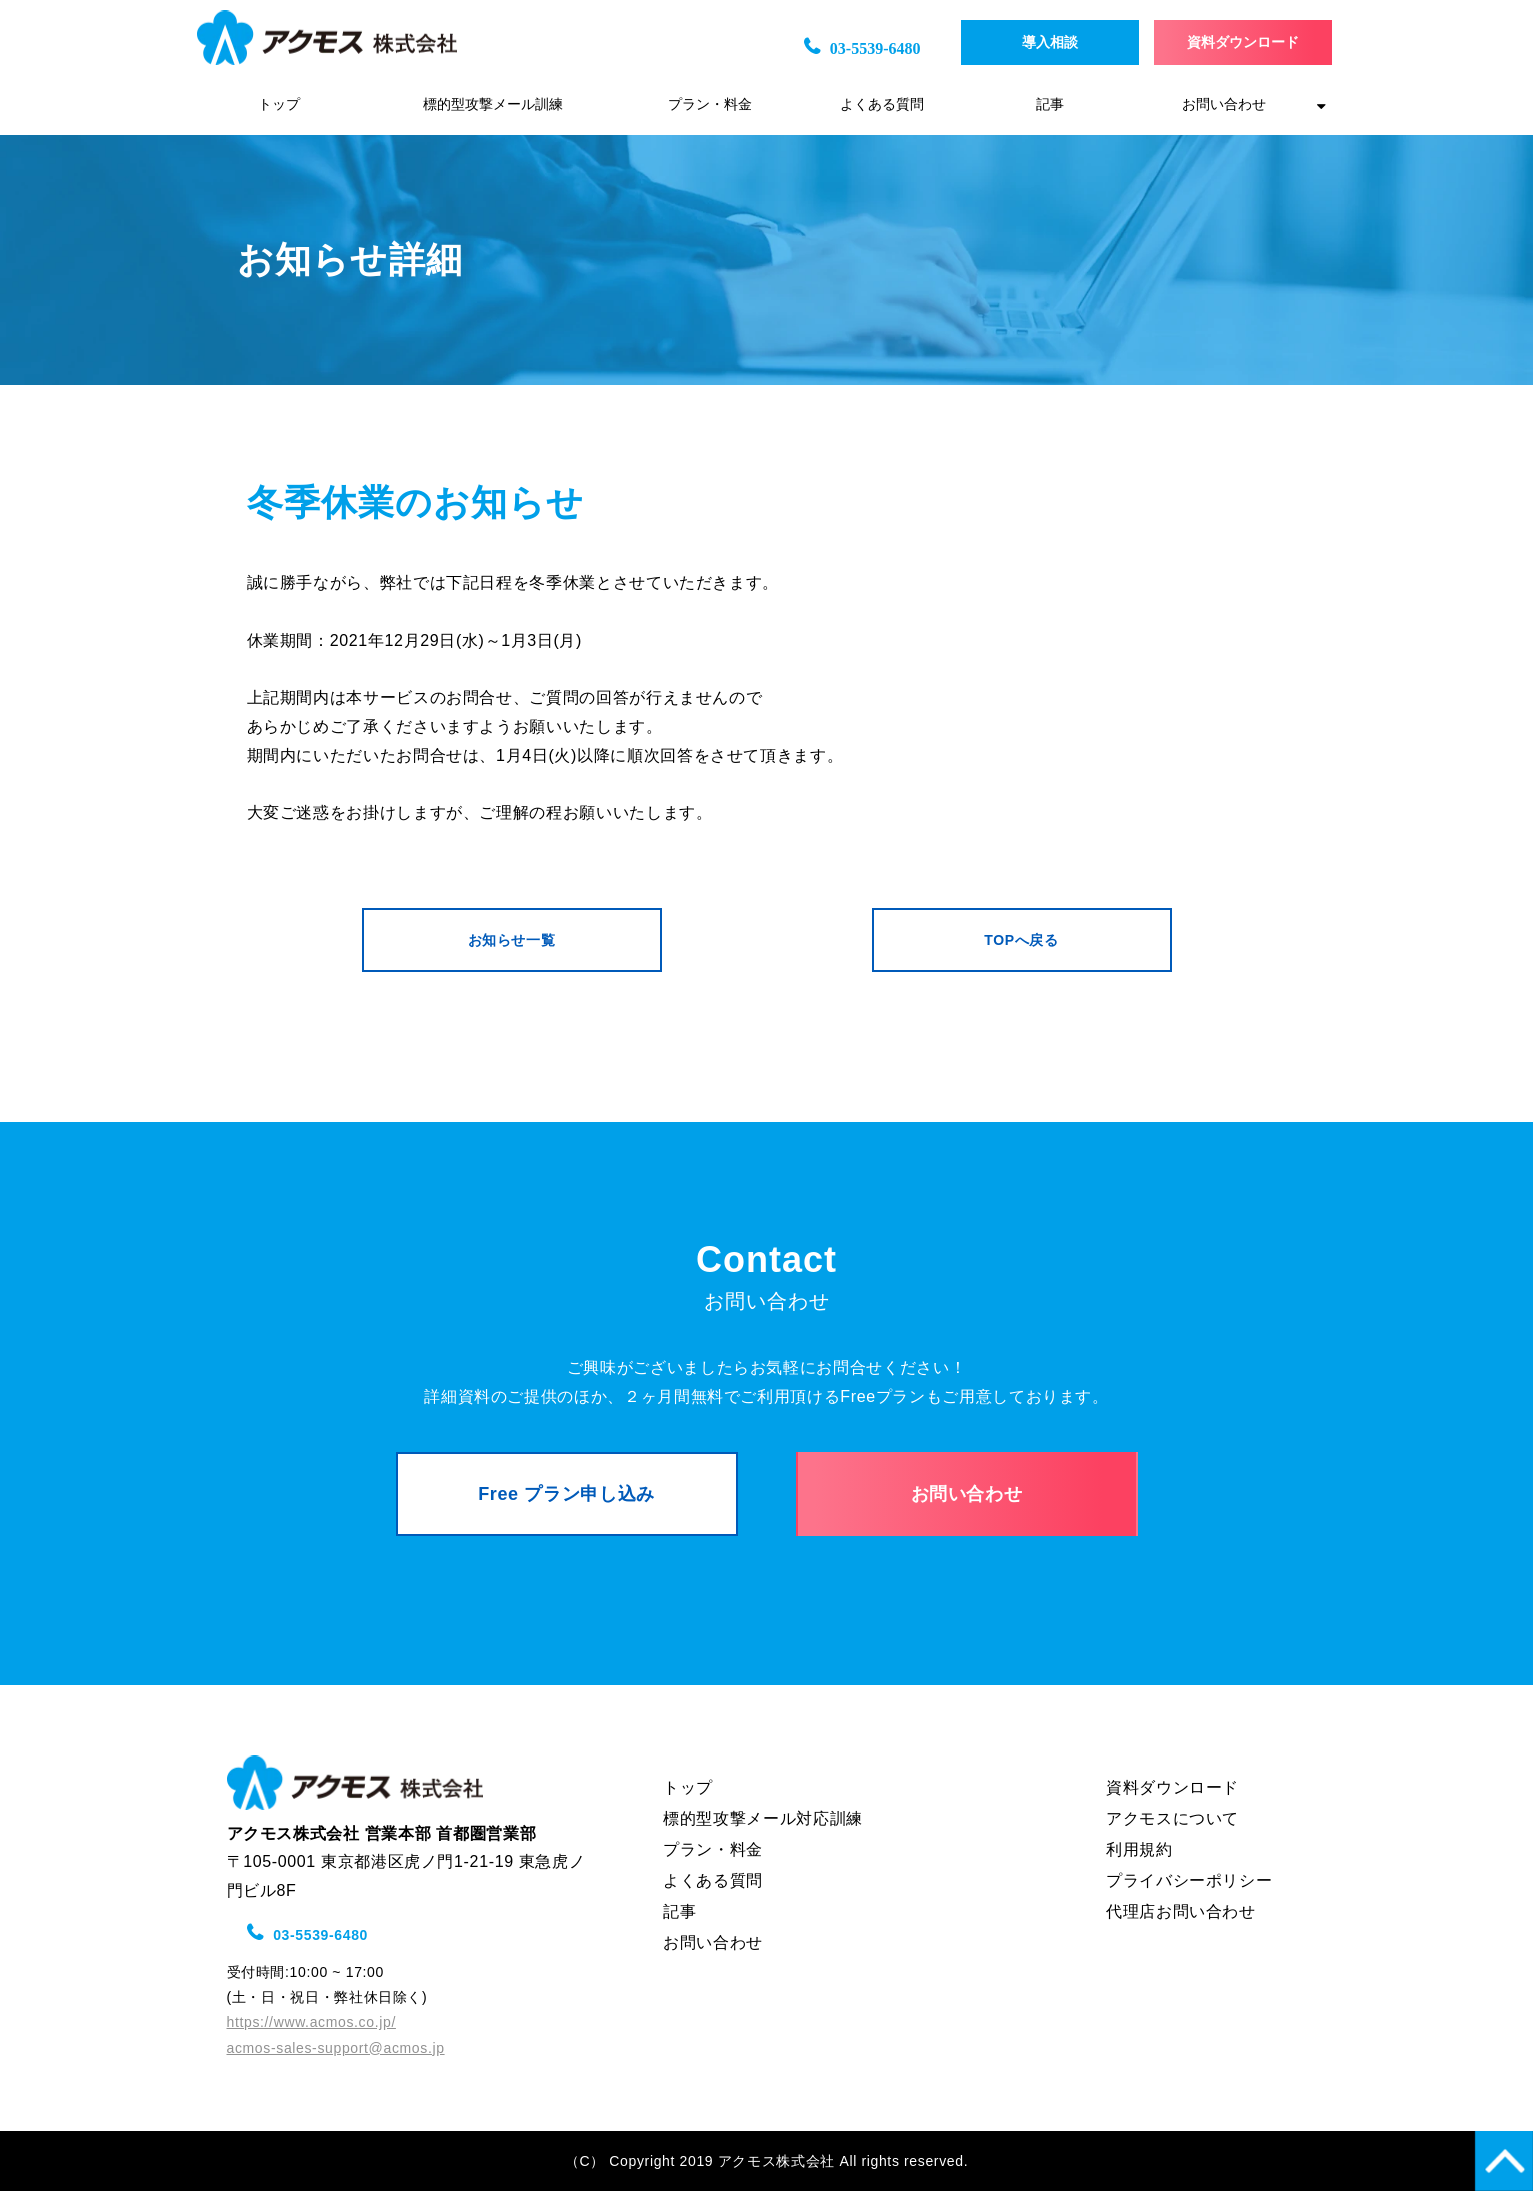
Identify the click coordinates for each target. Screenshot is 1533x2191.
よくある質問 (882, 104)
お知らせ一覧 (512, 940)
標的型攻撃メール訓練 (493, 104)
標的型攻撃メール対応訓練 (763, 1818)
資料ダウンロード (1243, 42)
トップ (279, 104)
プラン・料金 (710, 104)
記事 (1050, 104)
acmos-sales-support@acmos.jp (336, 2048)
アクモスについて (1172, 1818)
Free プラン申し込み (566, 1494)
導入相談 (1064, 42)
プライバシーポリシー (1189, 1880)
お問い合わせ (1224, 104)
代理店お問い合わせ (1181, 1911)
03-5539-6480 (875, 48)
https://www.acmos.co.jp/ (311, 2022)
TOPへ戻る (1021, 940)
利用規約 (1139, 1849)
